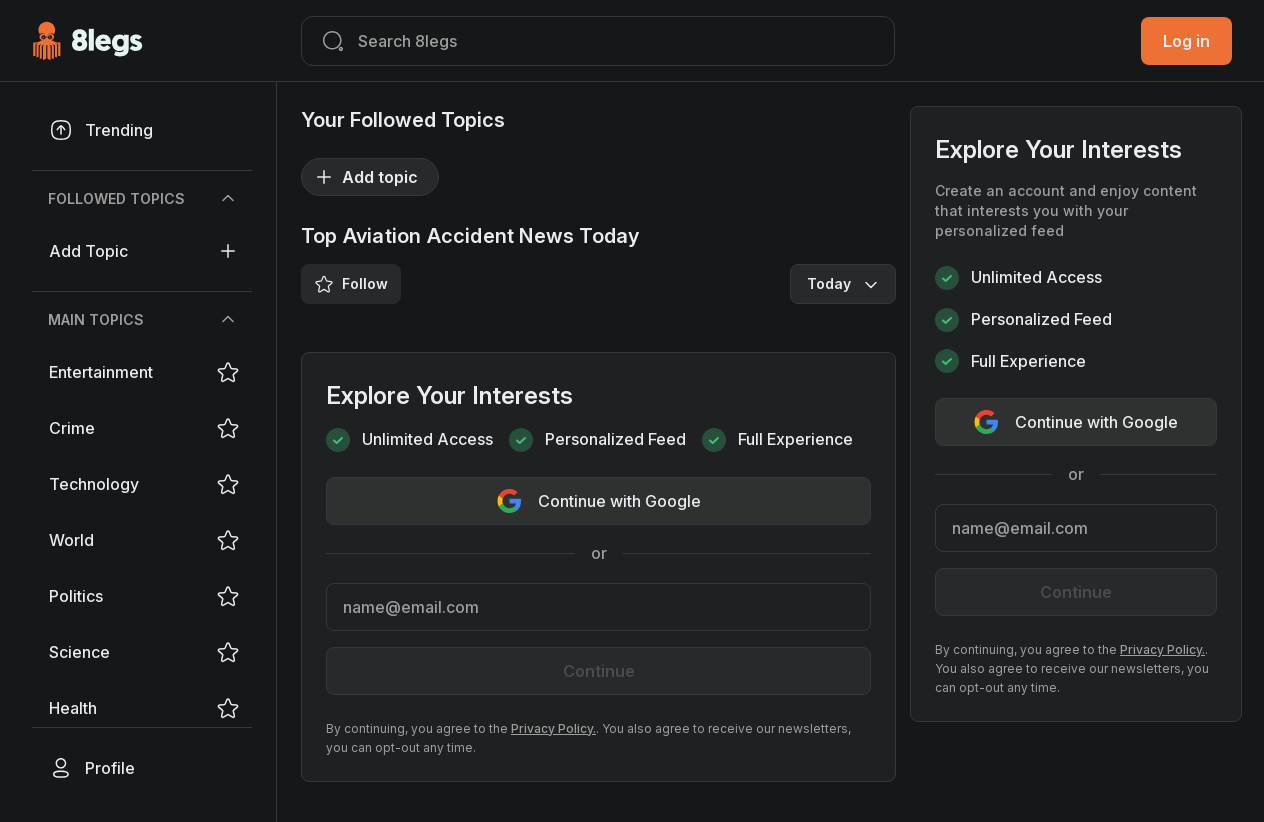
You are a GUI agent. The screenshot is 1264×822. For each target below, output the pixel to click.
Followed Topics (144, 199)
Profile (92, 768)
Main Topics (144, 320)
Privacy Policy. (553, 728)
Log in (1186, 41)
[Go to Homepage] (87, 41)
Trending (101, 130)
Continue (599, 671)
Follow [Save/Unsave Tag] (351, 284)
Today (845, 284)
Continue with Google (599, 501)
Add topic (143, 251)
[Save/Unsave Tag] (228, 372)
